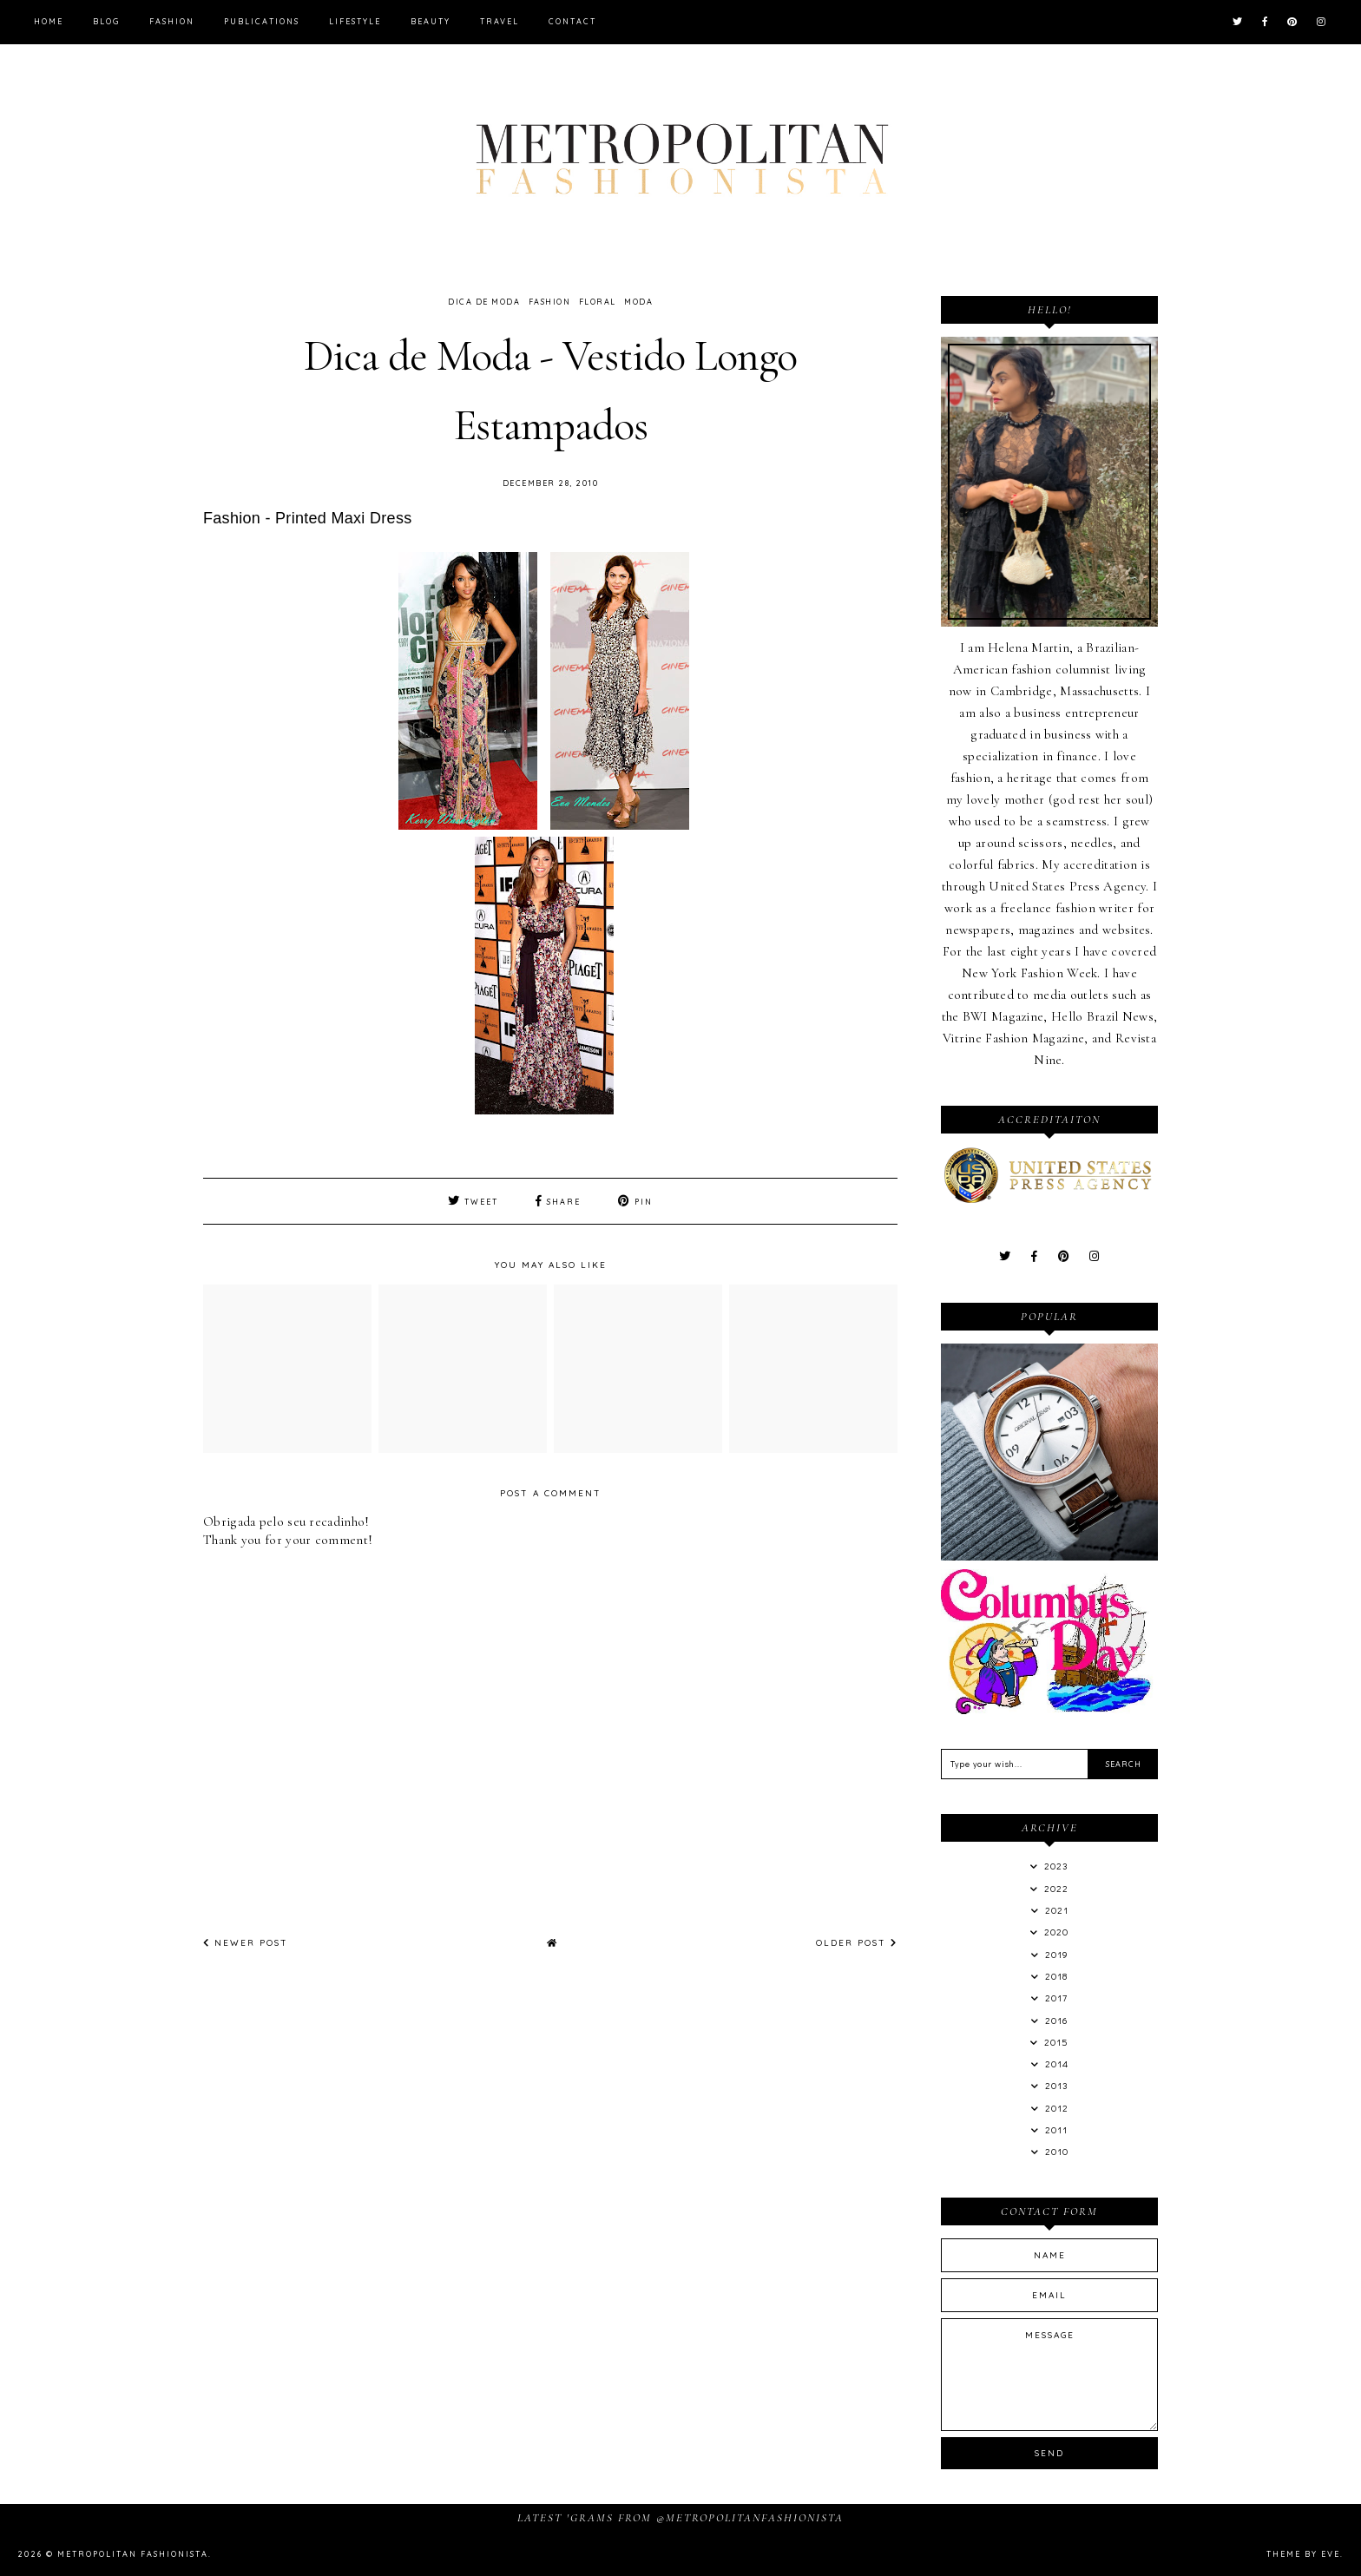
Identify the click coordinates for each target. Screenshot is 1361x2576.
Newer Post (245, 1942)
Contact (572, 21)
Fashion (171, 21)
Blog (106, 21)
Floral (597, 301)
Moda (638, 301)
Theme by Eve (1303, 2554)
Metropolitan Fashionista (132, 2554)
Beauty (430, 21)
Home (48, 21)
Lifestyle (355, 21)
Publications (261, 21)
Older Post (856, 1942)
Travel (499, 21)
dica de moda (484, 301)
